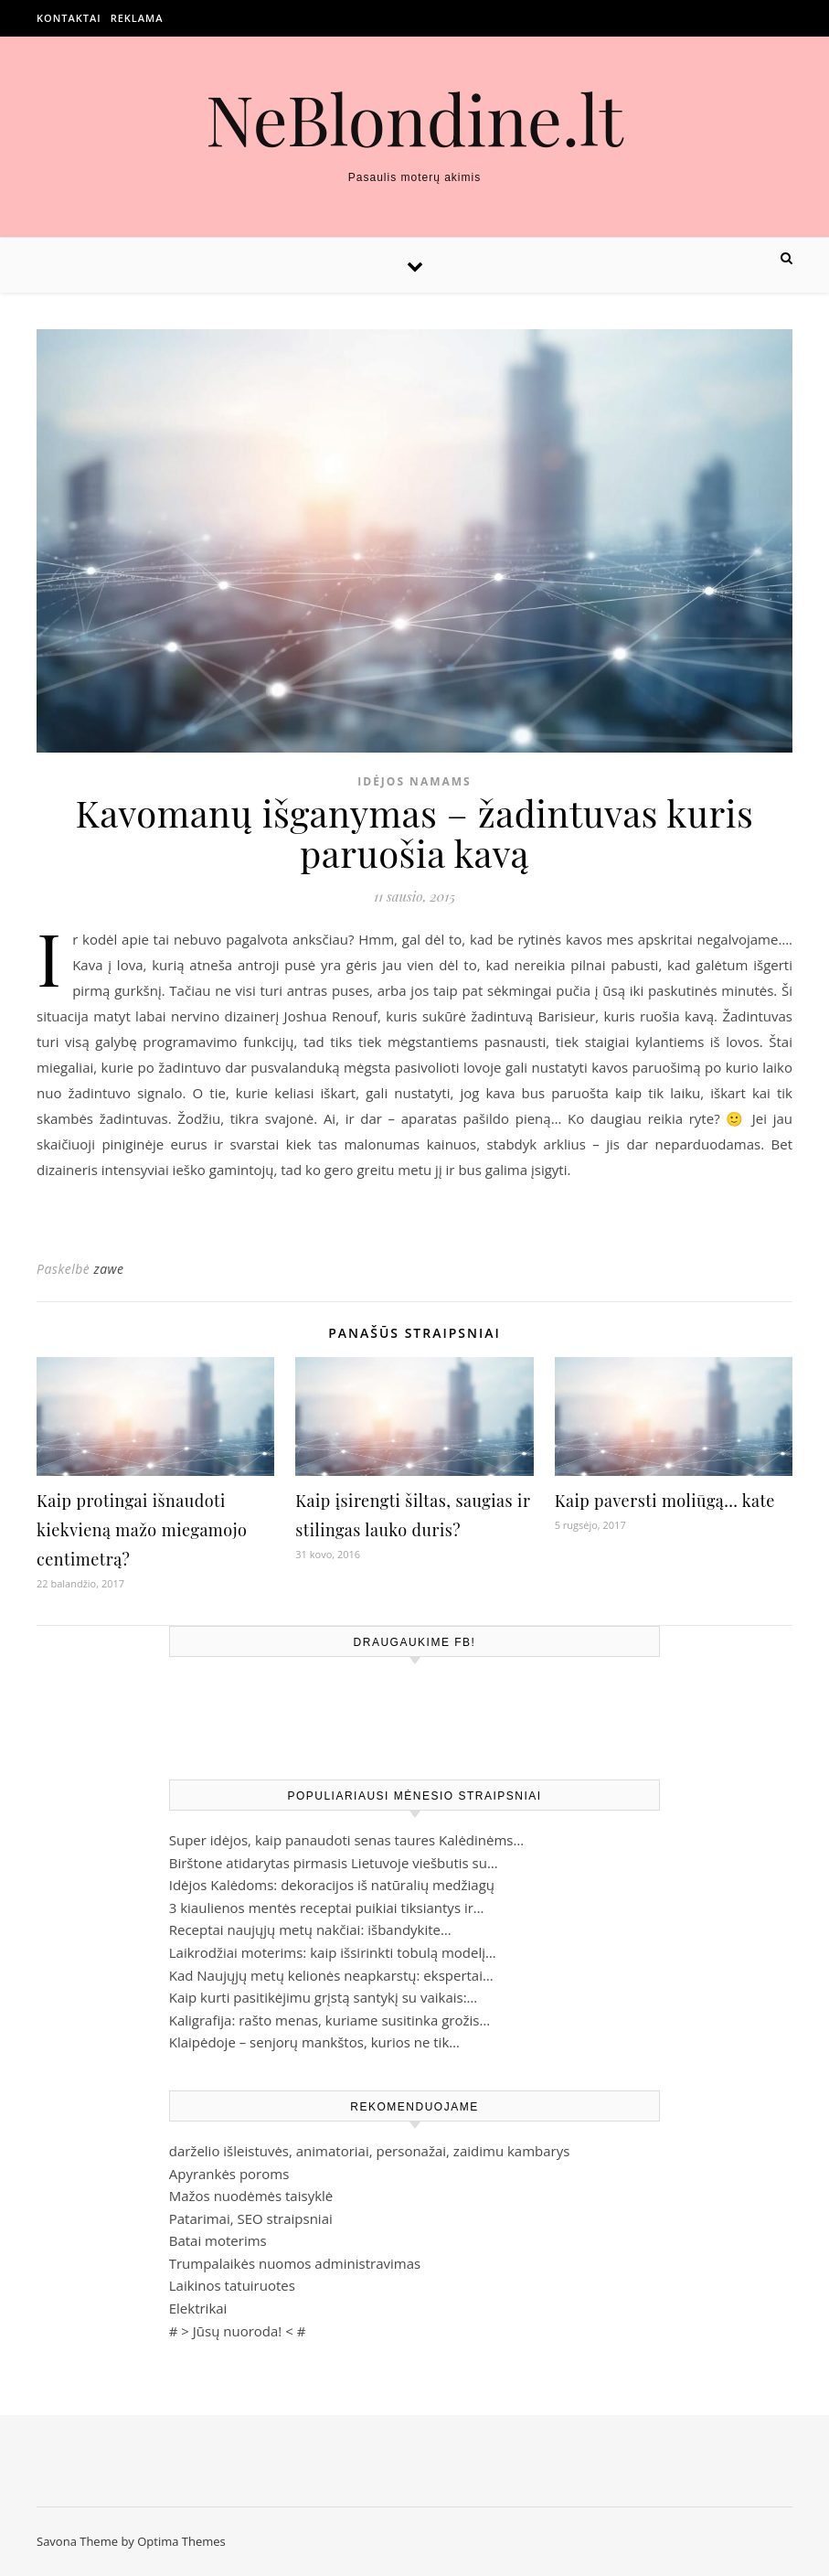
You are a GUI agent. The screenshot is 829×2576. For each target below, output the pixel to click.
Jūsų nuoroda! (237, 2331)
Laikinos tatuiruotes (232, 2285)
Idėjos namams (414, 781)
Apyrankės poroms (229, 2173)
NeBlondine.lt (414, 118)
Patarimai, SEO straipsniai (251, 2218)
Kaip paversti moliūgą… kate (665, 1501)
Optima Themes (181, 2541)
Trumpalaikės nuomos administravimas (294, 2263)
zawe (108, 1268)
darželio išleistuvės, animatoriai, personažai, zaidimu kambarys (369, 2151)
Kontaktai (69, 18)
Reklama (137, 18)
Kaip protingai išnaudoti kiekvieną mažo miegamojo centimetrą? (142, 1530)
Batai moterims (218, 2240)
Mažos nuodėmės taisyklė (251, 2195)
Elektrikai (198, 2308)
